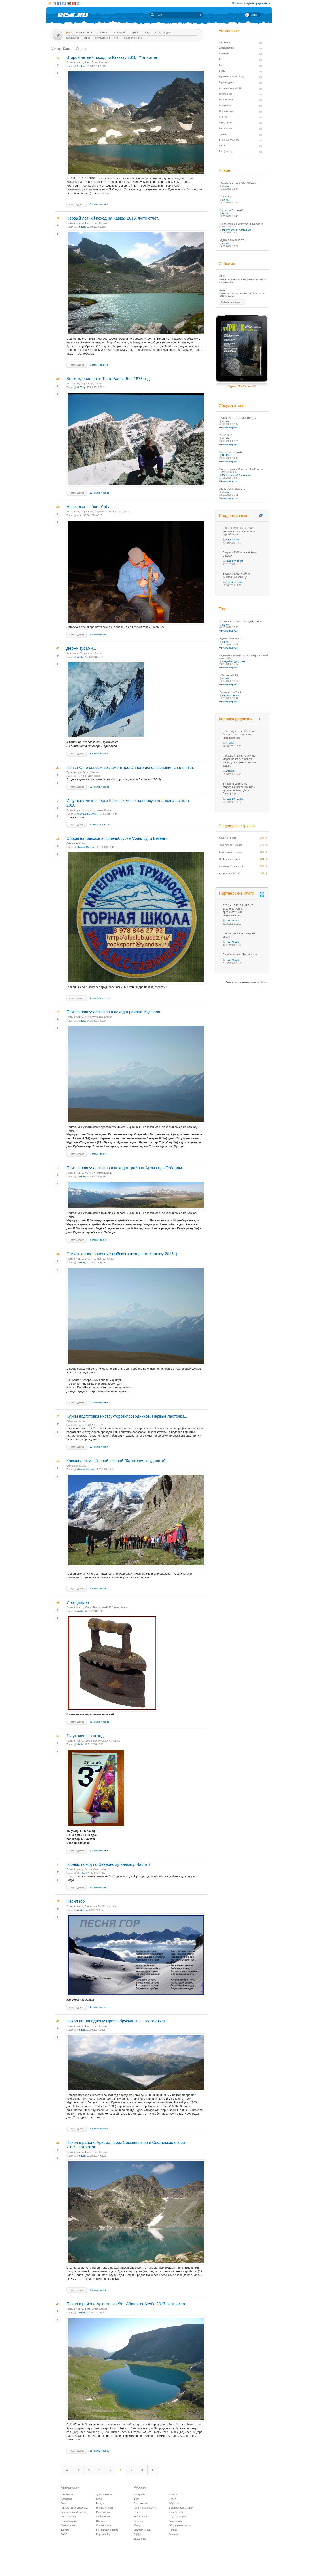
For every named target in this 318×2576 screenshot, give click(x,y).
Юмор (88, 1607)
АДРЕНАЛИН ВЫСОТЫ (232, 240)
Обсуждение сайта (179, 2525)
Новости (173, 2494)
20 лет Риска (178, 2569)
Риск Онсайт (176, 2512)
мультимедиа (162, 32)
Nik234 (226, 213)
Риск (69, 32)
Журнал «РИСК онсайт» (252, 2564)
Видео (88, 1869)
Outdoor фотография (229, 859)
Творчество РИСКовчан (108, 511)
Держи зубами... (81, 648)
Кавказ (103, 62)
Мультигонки (103, 2512)
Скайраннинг (103, 2516)
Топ (116, 37)
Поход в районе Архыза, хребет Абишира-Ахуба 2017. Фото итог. (126, 2304)
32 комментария (99, 1447)
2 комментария (98, 1154)
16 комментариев (99, 2450)
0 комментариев (228, 427)
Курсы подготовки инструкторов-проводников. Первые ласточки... (126, 1416)
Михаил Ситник (85, 847)
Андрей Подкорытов (233, 661)
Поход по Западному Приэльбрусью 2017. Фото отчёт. (116, 2021)
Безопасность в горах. (230, 852)
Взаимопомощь (142, 2529)
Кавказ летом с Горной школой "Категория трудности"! (116, 1461)
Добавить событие (231, 302)
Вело (99, 2499)
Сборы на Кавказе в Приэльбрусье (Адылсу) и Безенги (117, 838)
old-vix (225, 186)
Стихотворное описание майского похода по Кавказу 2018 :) (121, 1254)
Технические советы (145, 2507)
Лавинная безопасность (231, 866)
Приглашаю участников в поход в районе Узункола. (113, 1012)
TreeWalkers (232, 920)
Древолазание (104, 2494)
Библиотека (140, 2516)
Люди (147, 32)
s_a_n (80, 1425)
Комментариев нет (100, 824)
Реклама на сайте (227, 2564)
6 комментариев (99, 2128)
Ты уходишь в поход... (86, 1736)
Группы (135, 32)
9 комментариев (99, 204)
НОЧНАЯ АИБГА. (229, 675)
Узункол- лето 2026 (230, 692)
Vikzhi (80, 657)
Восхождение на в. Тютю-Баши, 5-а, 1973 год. (108, 378)
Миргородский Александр (236, 230)
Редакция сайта (234, 561)
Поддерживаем (233, 516)
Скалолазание (69, 2521)
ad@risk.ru (263, 982)
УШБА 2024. (226, 196)
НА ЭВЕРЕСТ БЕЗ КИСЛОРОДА (237, 182)
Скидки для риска (132, 37)
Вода (63, 2503)
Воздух (100, 2503)
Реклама (174, 2534)
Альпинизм (72, 383)
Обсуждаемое (102, 37)
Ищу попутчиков (94, 810)
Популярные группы (237, 825)
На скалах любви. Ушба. (89, 506)
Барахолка (140, 2538)
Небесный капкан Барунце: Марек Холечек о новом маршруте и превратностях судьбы (239, 760)
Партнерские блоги (242, 893)
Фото (87, 62)
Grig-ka (81, 1873)
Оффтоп (138, 2534)
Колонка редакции (235, 719)
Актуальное (72, 37)
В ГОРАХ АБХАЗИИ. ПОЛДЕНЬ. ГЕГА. (240, 621)
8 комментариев (99, 753)
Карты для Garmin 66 (231, 210)
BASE (64, 2534)
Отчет (95, 62)
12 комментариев (99, 492)
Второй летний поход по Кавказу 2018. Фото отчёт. (112, 57)
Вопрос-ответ (84, 32)
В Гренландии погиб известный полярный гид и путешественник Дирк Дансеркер (239, 788)
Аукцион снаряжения (229, 873)
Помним (173, 2529)
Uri (78, 776)
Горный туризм (74, 62)
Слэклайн (66, 2499)
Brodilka (229, 743)
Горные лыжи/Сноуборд (74, 2507)
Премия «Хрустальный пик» (199, 2564)
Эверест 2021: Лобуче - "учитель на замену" (237, 575)
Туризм (65, 2529)
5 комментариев (99, 364)
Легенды (138, 2521)
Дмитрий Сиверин (87, 814)
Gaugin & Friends (227, 838)
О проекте (175, 2564)
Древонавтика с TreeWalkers (240, 954)
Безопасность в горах (181, 2507)
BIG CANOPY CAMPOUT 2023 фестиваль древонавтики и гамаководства (238, 910)
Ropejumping (103, 2534)
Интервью (139, 2494)
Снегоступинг (68, 2525)
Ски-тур (100, 2521)
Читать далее (76, 204)
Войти (236, 3)
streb (79, 515)
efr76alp (81, 387)
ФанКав (81, 66)
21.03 (222, 289)
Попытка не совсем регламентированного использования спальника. (130, 767)
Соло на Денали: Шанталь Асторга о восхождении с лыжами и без (239, 734)
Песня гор (75, 1901)
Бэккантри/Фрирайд (107, 2529)
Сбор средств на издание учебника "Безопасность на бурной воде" (239, 531)
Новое (86, 37)
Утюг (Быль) (77, 1602)
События (102, 32)
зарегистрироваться (258, 3)
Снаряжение (118, 32)
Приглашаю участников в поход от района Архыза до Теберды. (124, 1168)
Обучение (72, 843)
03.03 (222, 276)
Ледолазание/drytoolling (74, 2512)
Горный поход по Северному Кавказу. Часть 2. (109, 1864)
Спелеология (103, 2525)
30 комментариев (99, 786)
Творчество (86, 383)
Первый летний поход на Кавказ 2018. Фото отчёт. (112, 218)
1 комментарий (98, 2290)
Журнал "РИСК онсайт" (241, 386)
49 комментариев (99, 1722)
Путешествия (73, 772)
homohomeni (232, 539)
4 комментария (98, 634)
